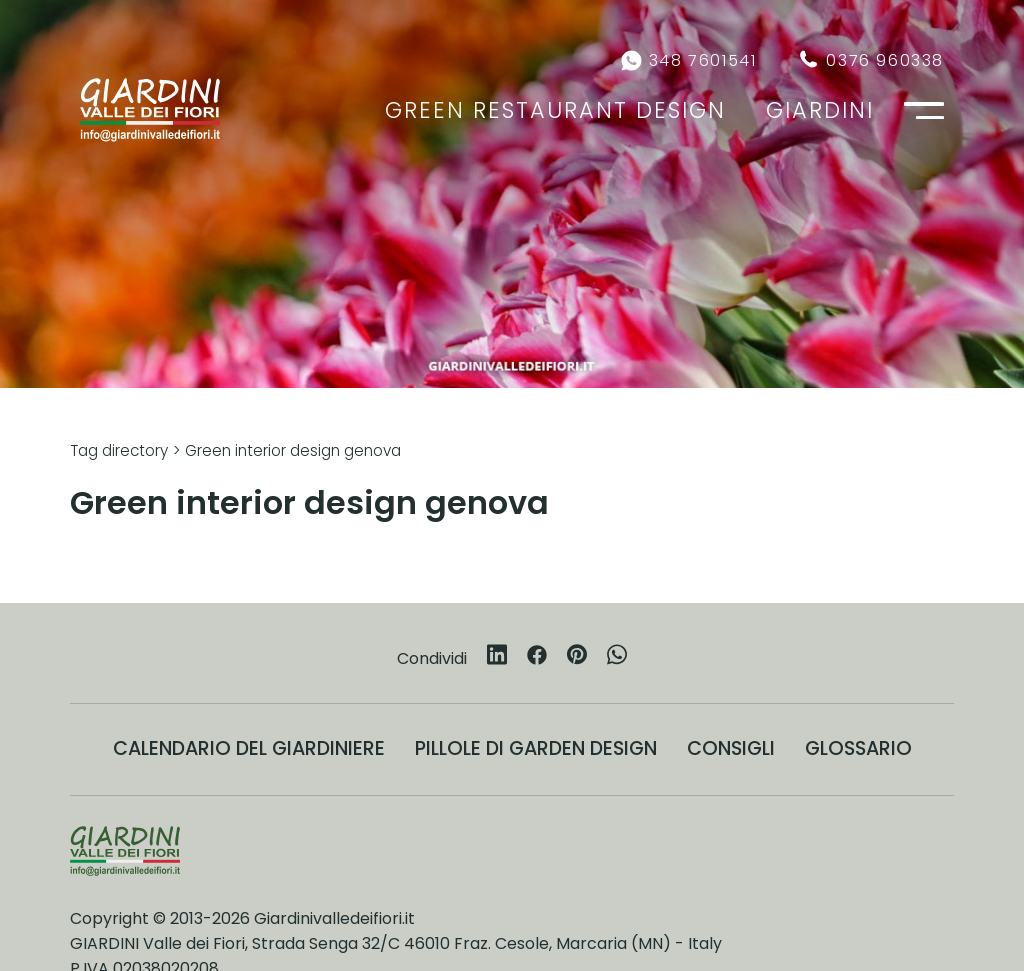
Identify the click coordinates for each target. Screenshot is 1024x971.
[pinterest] (577, 658)
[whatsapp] (617, 658)
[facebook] (537, 658)
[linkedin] (497, 658)
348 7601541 (703, 60)
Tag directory (119, 450)
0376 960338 (885, 60)
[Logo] (150, 110)
